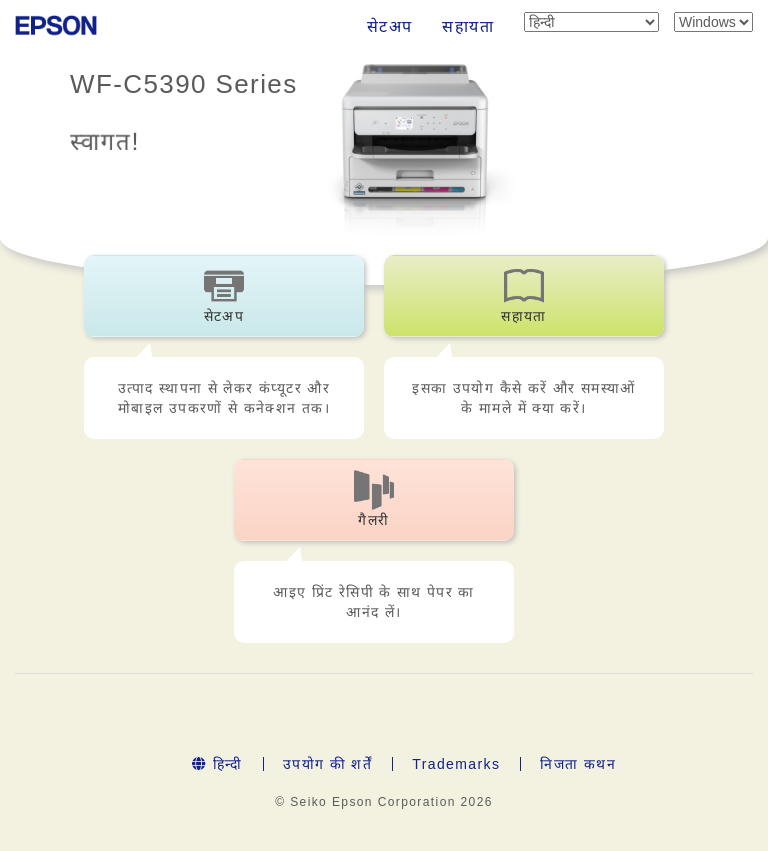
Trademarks (456, 764)
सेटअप (390, 26)
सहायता (468, 26)
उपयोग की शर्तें (327, 764)
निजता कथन (578, 764)
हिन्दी (217, 764)
